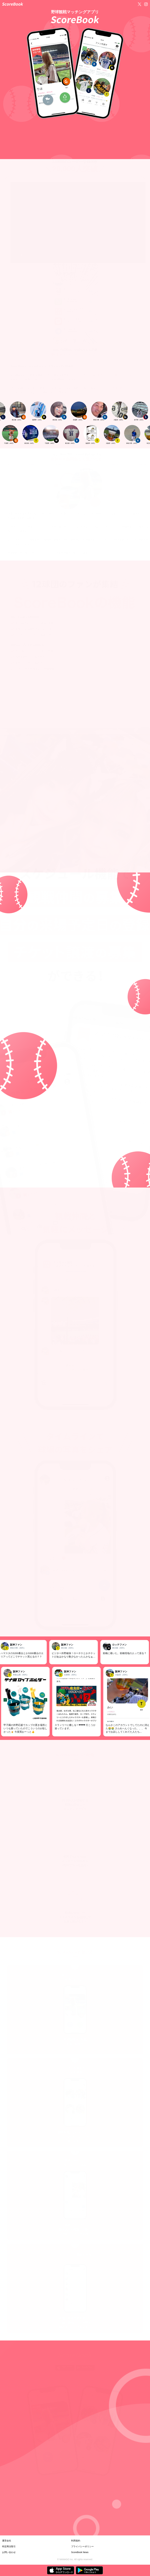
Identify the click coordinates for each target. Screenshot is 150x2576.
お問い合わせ (9, 2552)
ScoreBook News (79, 2552)
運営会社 (6, 2540)
